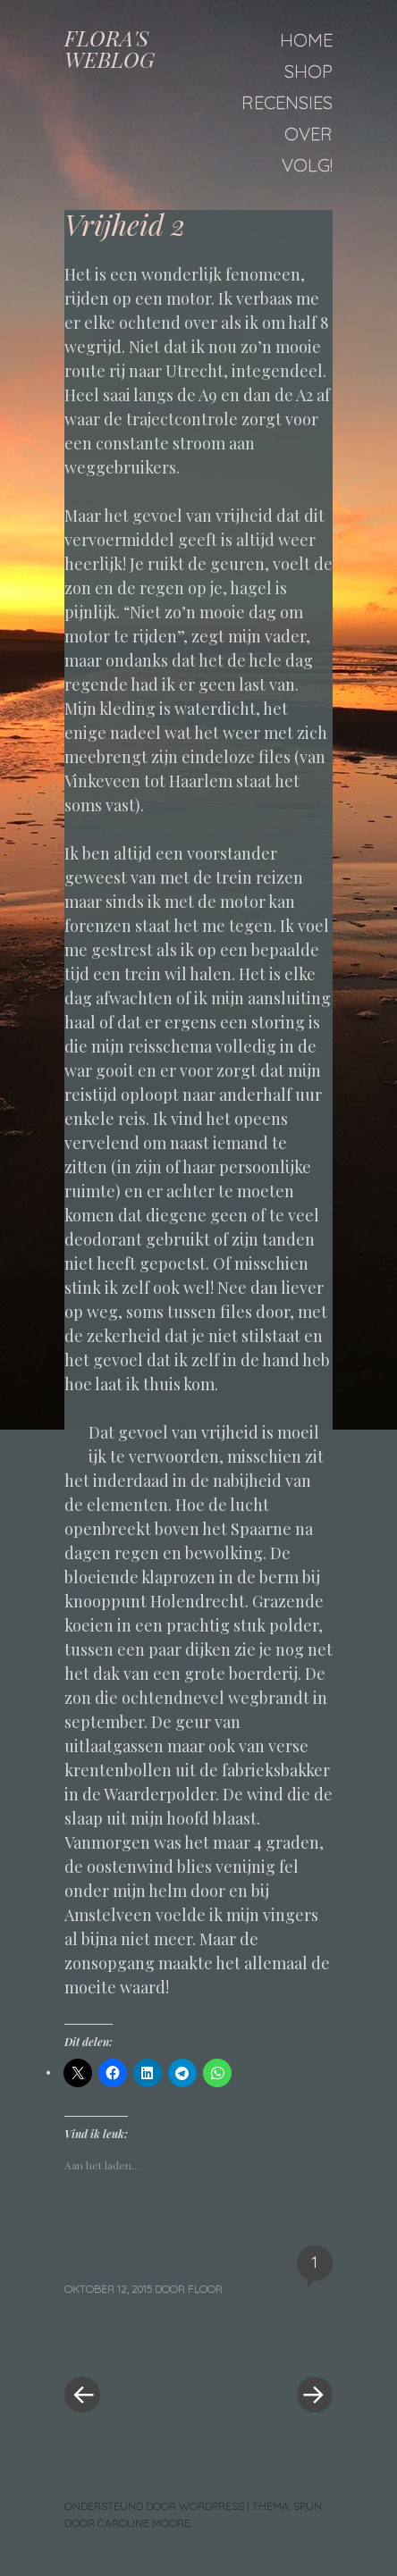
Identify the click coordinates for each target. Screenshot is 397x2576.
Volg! (307, 165)
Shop (308, 71)
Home (306, 40)
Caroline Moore (143, 2523)
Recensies (287, 102)
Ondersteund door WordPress (154, 2506)
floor (205, 2288)
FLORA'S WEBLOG (109, 48)
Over (308, 133)
